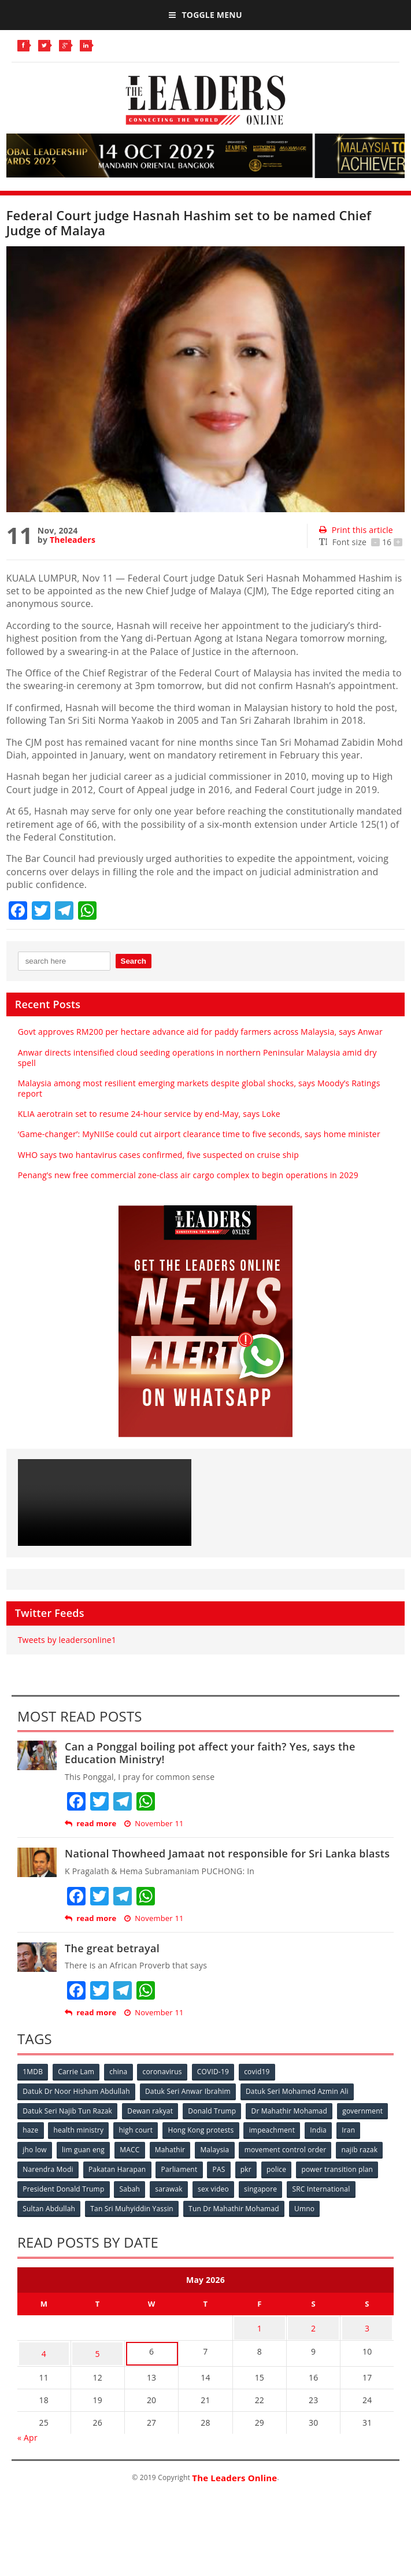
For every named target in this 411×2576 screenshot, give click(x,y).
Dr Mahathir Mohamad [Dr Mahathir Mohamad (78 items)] (292, 2110)
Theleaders (72, 539)
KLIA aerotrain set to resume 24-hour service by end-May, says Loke (149, 1113)
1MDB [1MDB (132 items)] (33, 2072)
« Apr (27, 2446)
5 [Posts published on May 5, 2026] (97, 2364)
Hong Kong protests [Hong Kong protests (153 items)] (261, 2129)
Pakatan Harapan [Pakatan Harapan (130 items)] (268, 2167)
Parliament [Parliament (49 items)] (332, 2167)
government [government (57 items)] (43, 2129)
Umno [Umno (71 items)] (140, 2224)
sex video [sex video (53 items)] (367, 2186)
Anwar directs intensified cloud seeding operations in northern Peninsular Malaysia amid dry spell (197, 1057)
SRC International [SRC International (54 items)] (101, 2205)
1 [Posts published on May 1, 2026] (259, 2342)
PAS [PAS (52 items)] (372, 2167)
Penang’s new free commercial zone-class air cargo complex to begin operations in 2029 (188, 1174)
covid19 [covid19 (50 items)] (262, 2072)
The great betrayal (112, 1948)
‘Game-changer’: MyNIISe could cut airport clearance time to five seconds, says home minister (199, 1133)
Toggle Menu (205, 14)
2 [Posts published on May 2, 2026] (313, 2342)
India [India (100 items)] (31, 2148)
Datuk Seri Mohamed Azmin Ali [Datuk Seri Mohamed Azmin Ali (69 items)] (299, 2091)
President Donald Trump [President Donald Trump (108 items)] (215, 2186)
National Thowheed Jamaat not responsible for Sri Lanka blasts (227, 1853)
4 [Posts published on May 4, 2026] (44, 2364)
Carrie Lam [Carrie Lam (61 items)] (78, 2072)
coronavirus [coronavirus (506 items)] (165, 2072)
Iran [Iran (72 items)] (62, 2148)
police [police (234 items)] (60, 2186)
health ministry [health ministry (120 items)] (137, 2129)
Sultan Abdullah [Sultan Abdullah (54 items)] (172, 2205)
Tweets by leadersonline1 (67, 1639)
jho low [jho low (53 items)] (97, 2148)
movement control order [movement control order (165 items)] (64, 2167)
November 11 (154, 1823)
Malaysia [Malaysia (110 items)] (280, 2148)
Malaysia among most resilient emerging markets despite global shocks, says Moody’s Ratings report (199, 1088)
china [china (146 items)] (120, 2072)
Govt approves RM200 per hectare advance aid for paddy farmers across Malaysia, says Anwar (200, 1031)
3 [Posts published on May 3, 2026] (367, 2342)
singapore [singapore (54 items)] (39, 2205)
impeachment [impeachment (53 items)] (333, 2129)
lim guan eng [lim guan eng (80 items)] (146, 2148)
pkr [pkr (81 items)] (28, 2186)
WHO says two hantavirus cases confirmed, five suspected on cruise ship (158, 1154)
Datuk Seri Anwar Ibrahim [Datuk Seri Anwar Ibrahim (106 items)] (189, 2091)
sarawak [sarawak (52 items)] (322, 2186)
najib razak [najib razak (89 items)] (139, 2167)
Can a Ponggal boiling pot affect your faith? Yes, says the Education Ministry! (210, 1752)
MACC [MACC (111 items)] (194, 2148)
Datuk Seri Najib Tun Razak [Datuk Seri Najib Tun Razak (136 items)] (68, 2110)
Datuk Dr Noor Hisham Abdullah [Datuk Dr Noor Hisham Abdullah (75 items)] (76, 2091)
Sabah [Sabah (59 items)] (282, 2186)
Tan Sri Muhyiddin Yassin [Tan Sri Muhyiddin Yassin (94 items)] (256, 2205)
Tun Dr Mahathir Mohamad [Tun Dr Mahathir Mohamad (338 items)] (68, 2224)
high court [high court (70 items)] (194, 2129)
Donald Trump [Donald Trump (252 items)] (215, 2110)
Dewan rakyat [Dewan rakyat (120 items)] (152, 2110)
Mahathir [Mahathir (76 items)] (235, 2148)
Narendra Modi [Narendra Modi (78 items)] (198, 2167)
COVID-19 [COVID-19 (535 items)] (217, 2072)
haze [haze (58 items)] (87, 2129)
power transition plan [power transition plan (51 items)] (122, 2186)
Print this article (356, 530)
